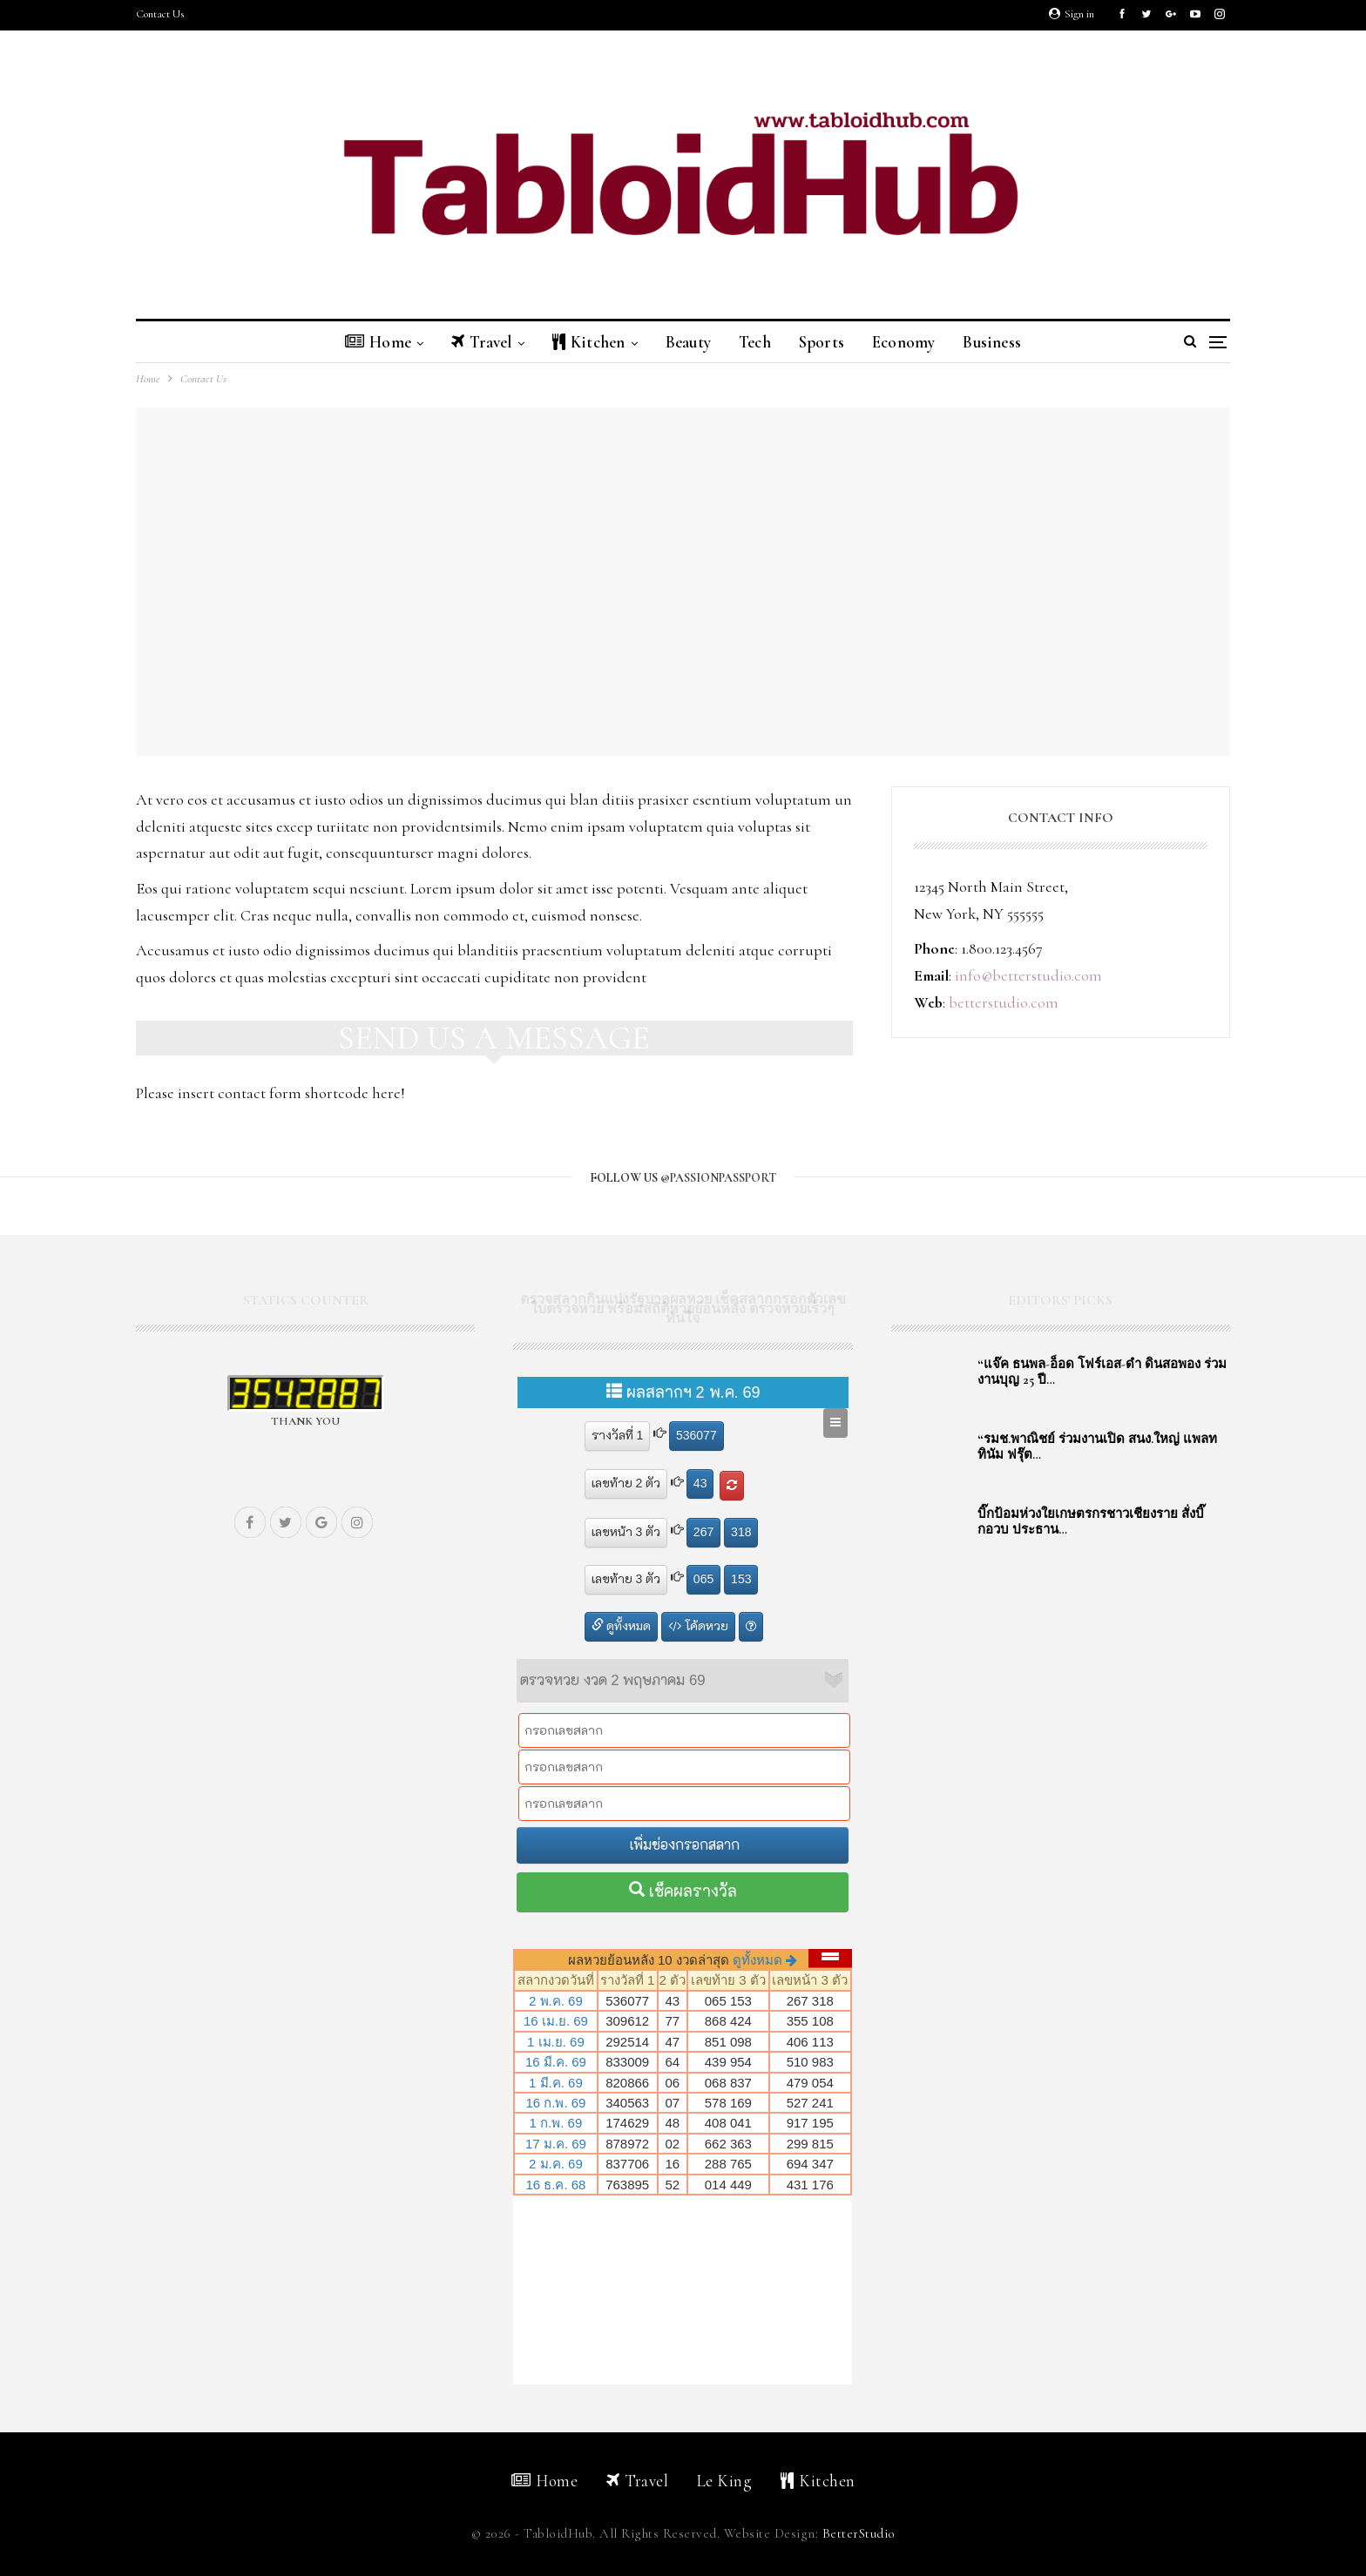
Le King (725, 2481)
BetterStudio (859, 2533)
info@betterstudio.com (1028, 975)
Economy (912, 342)
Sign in (1071, 14)
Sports (826, 342)
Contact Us (160, 14)
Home (366, 342)
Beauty (686, 342)
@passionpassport (718, 1177)
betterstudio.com (1003, 1002)
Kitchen (583, 342)
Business (1004, 342)
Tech (756, 342)
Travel (473, 342)
